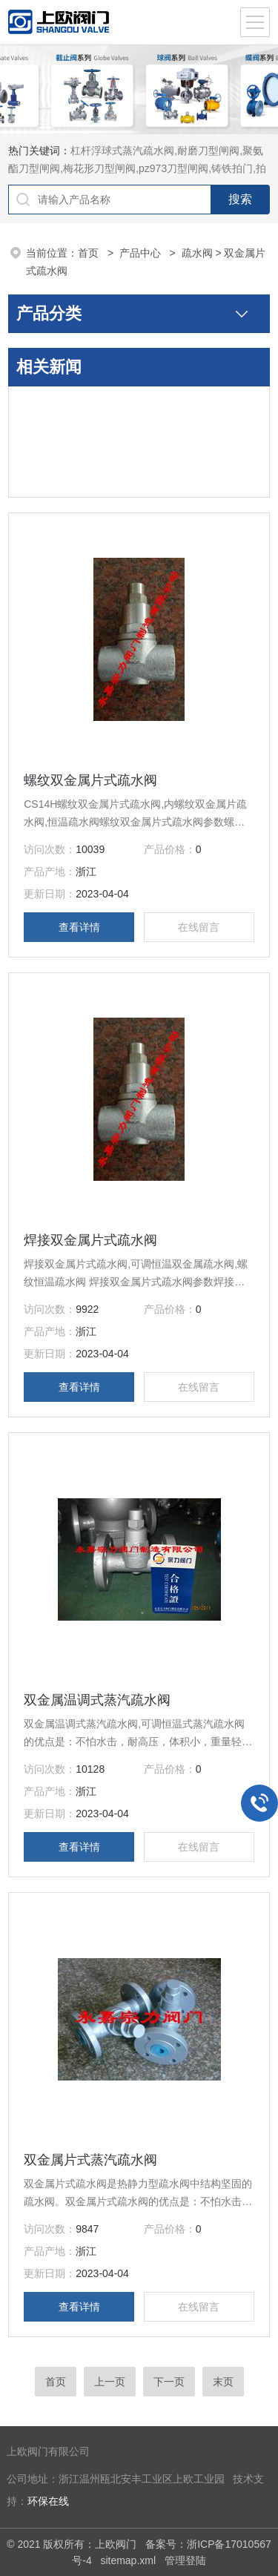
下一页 (169, 2382)
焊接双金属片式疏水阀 (90, 1240)
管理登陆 (185, 2560)
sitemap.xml (128, 2560)
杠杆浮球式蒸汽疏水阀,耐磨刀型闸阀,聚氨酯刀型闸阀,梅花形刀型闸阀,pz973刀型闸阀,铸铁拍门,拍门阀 (137, 168)
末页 (223, 2382)
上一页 (109, 2382)
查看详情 (79, 927)
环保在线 (48, 2501)
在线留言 (198, 927)
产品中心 (141, 253)
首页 (90, 253)
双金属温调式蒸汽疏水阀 (97, 1700)
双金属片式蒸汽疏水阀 (90, 2159)
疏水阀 (197, 253)
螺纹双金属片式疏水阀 (90, 780)
